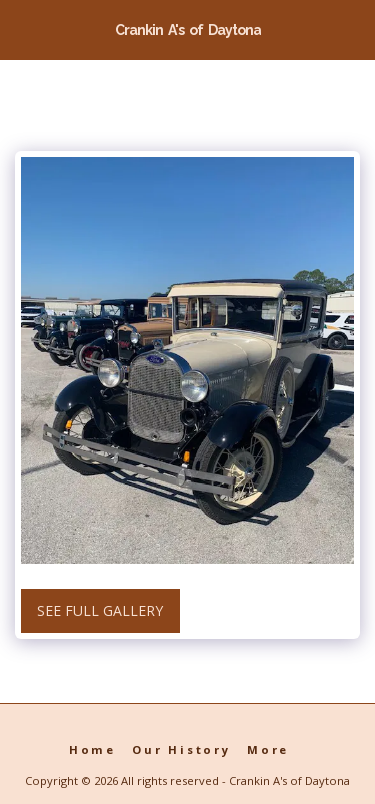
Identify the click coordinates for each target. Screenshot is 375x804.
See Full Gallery (100, 610)
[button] (22, 28)
